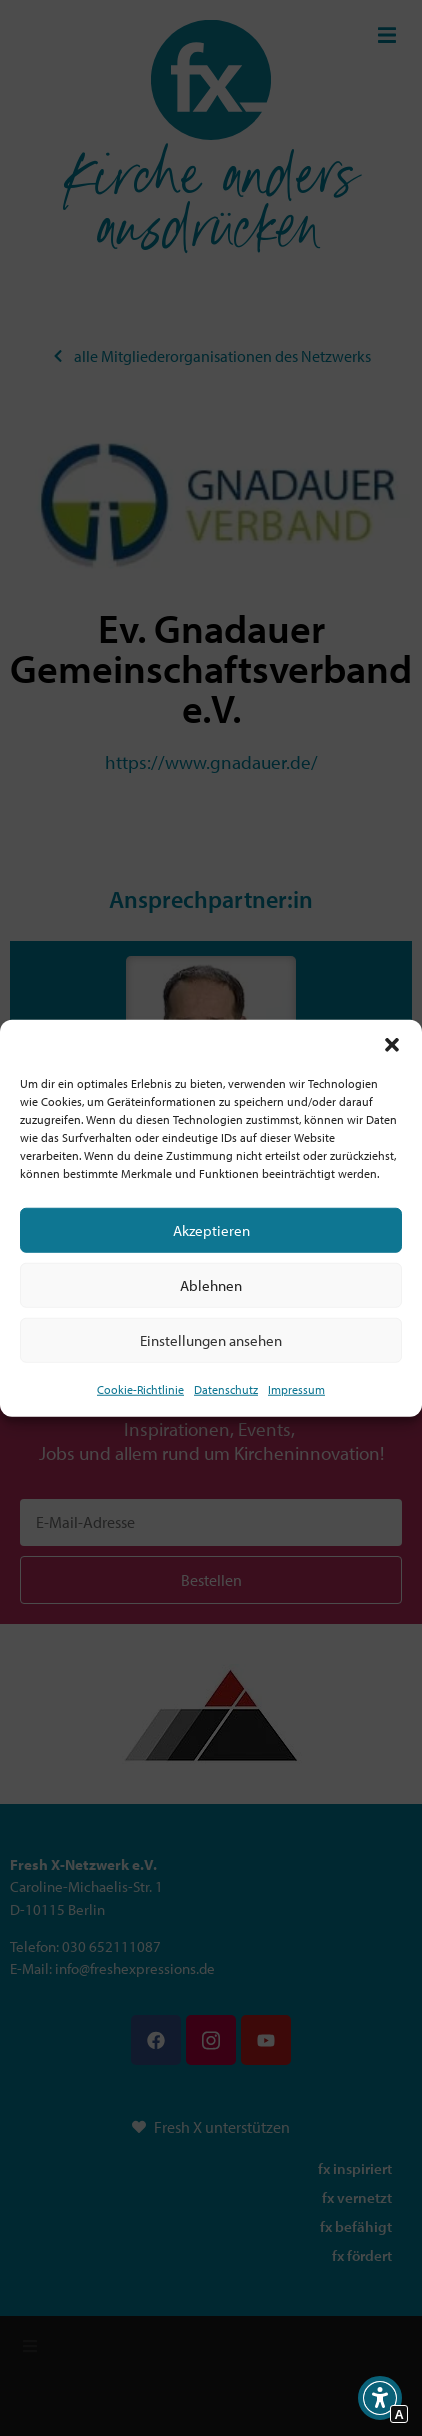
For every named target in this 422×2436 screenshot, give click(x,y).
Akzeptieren (211, 1229)
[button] (392, 1045)
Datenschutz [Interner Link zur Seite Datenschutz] (226, 1389)
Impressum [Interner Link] (296, 1389)
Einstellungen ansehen (211, 1339)
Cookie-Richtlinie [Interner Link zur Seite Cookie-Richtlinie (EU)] (140, 1389)
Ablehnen (211, 1284)
